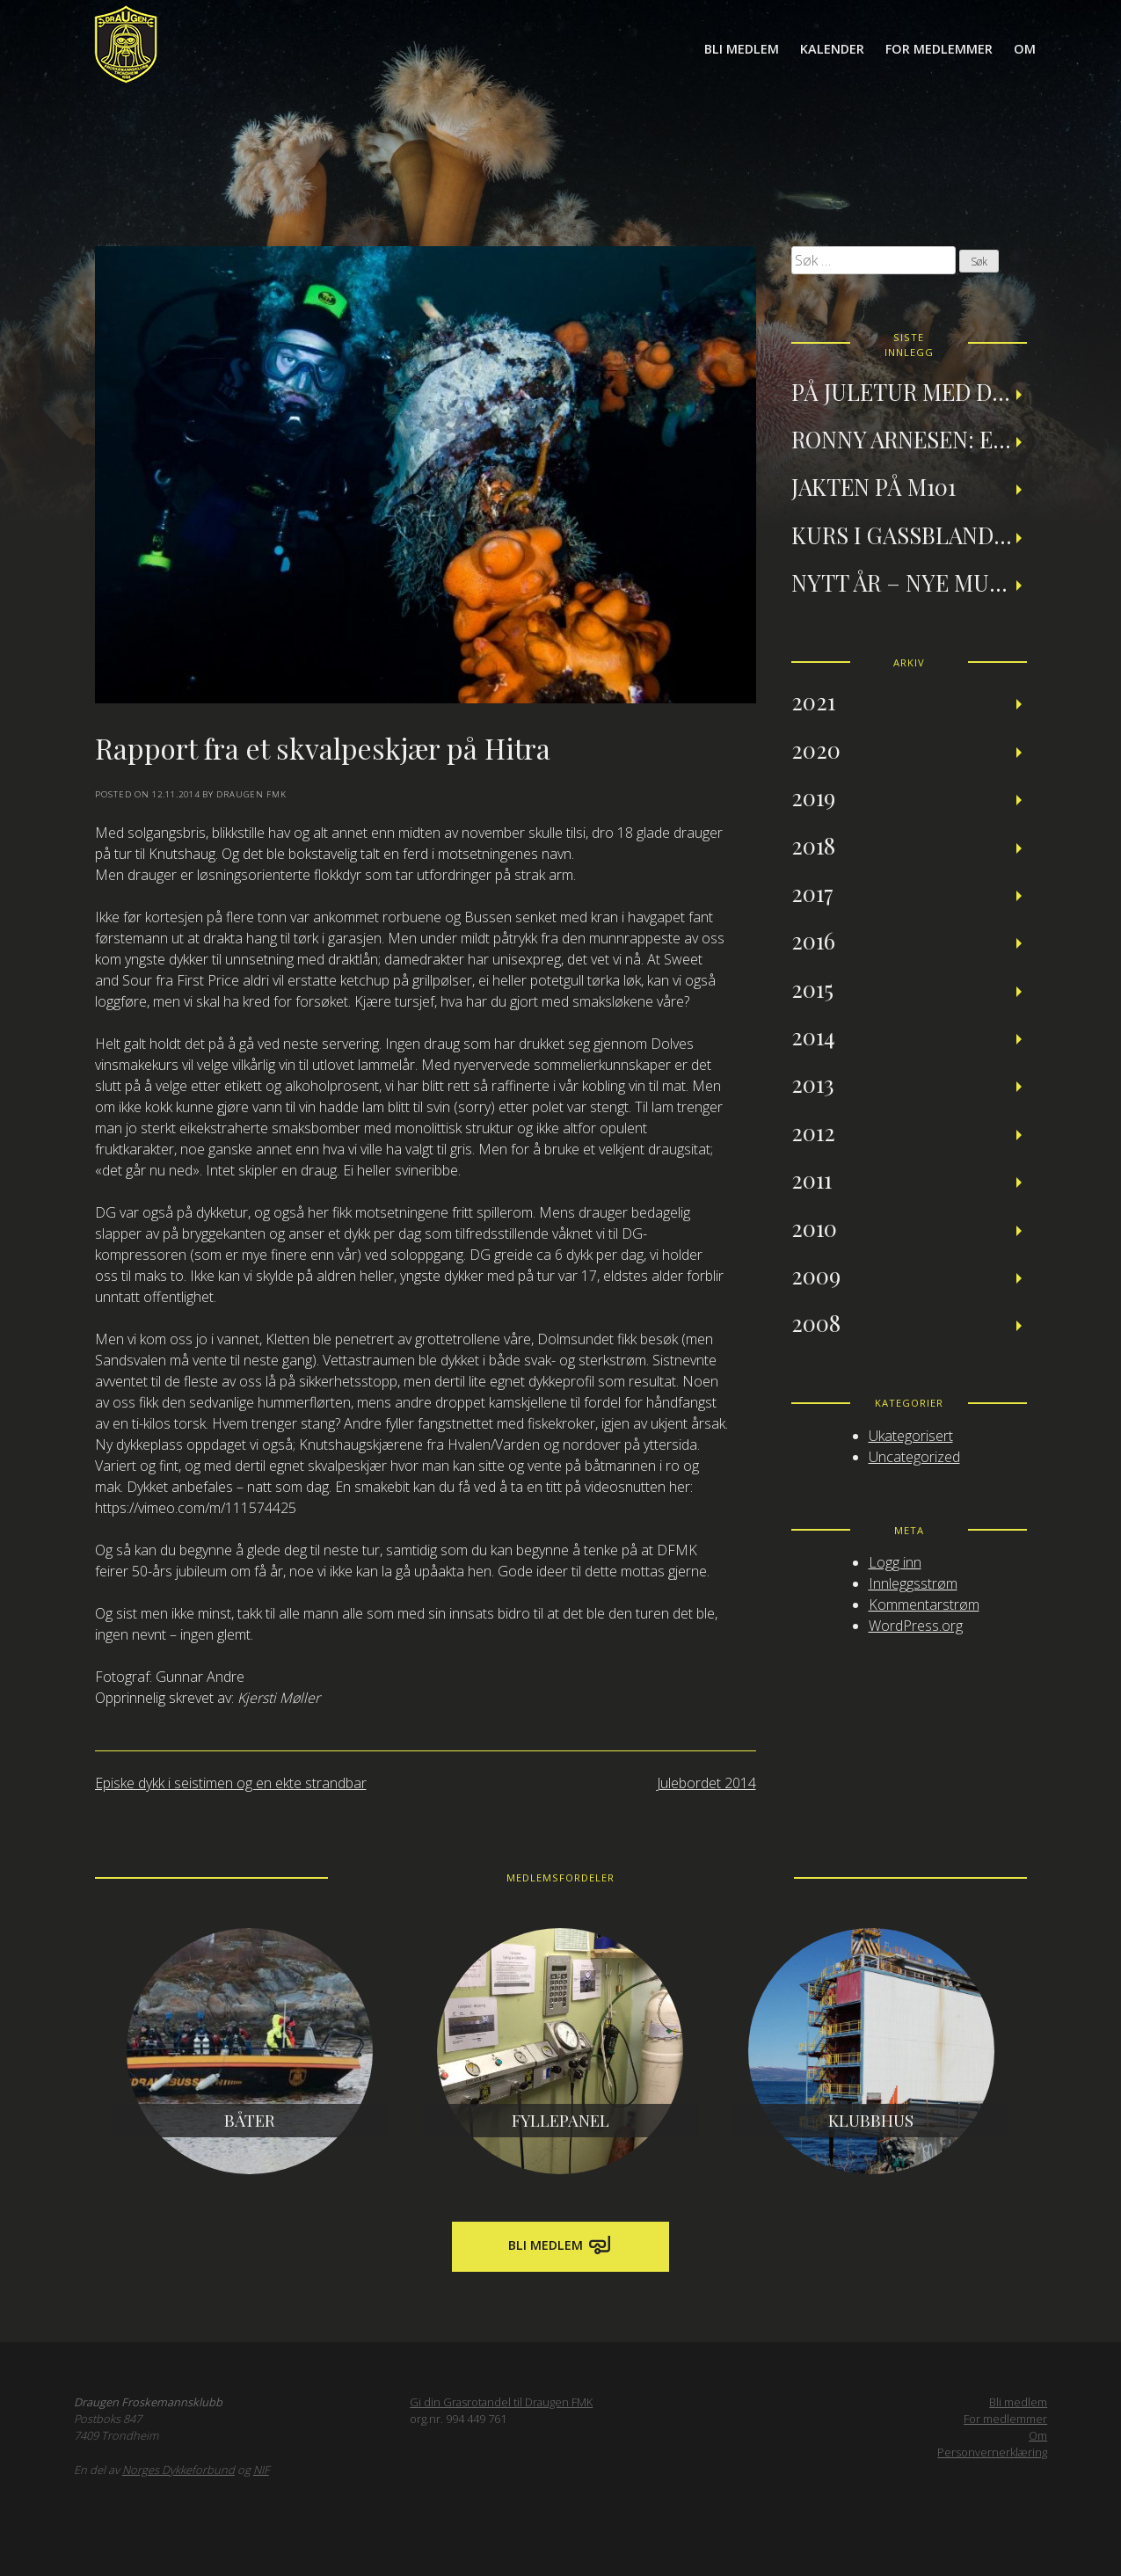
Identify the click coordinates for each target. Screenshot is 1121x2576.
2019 (813, 796)
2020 (816, 749)
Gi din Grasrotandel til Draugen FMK (501, 2402)
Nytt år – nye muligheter (909, 582)
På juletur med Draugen (909, 391)
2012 (813, 1131)
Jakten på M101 (873, 486)
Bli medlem (741, 48)
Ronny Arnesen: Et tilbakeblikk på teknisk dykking (909, 439)
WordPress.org (916, 1625)
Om (1025, 48)
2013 (812, 1083)
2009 (816, 1275)
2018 (813, 845)
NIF (261, 2470)
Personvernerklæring (992, 2452)
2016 (813, 940)
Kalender (832, 48)
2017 (812, 892)
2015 (812, 988)
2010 (814, 1227)
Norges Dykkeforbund (178, 2470)
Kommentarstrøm (924, 1604)
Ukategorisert (911, 1435)
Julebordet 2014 (706, 1783)
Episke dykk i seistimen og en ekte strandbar (231, 1783)
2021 (813, 701)
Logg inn (895, 1562)
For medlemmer (939, 48)
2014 (813, 1036)
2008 (816, 1322)
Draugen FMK (251, 794)
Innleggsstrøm (913, 1583)
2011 (811, 1179)
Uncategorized (914, 1456)
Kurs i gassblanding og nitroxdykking (909, 534)
